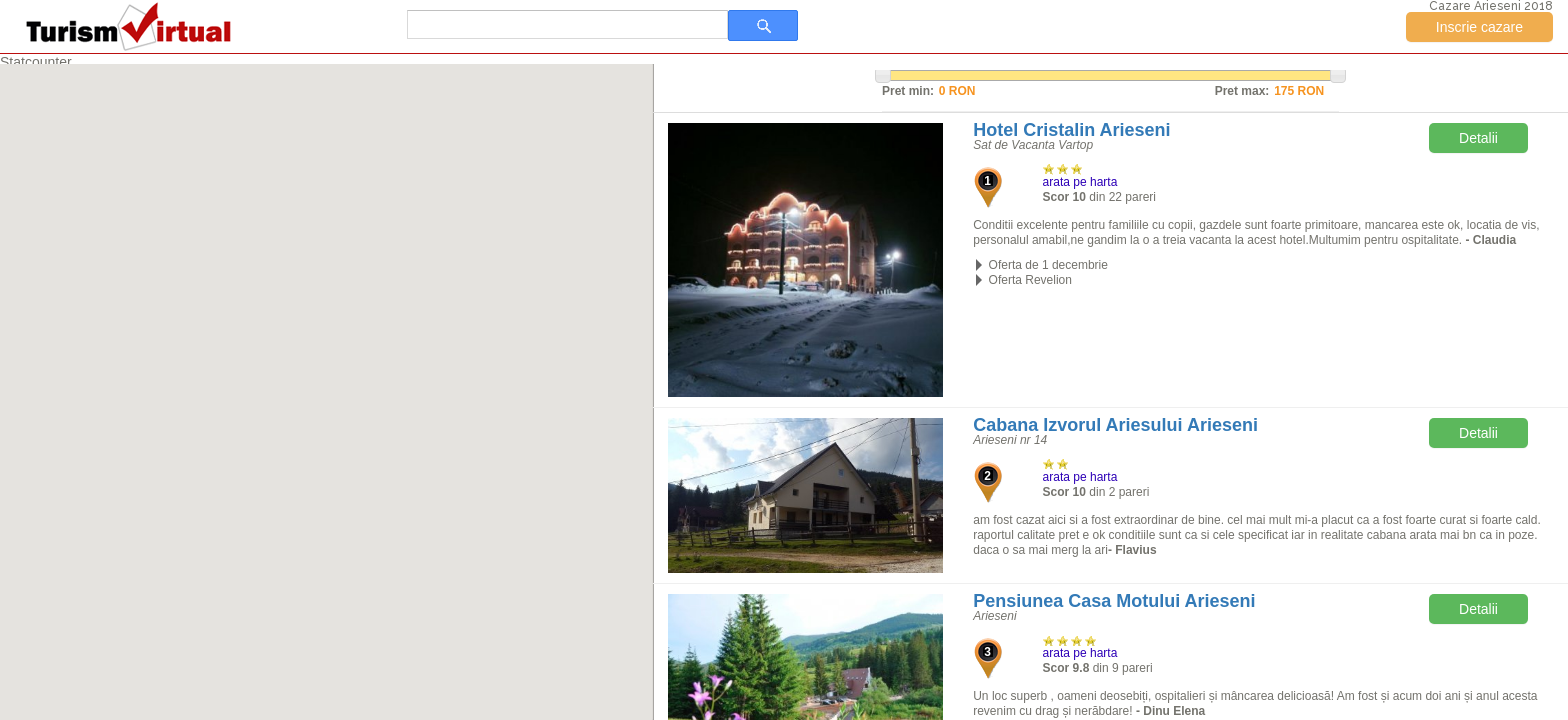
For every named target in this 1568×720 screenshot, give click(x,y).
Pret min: (908, 91)
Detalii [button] (1478, 138)
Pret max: (1242, 91)
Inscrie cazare (1479, 27)
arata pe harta (1080, 182)
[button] (257, 319)
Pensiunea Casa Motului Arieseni (1114, 601)
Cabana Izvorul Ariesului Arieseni (1115, 425)
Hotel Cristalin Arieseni (1071, 130)
